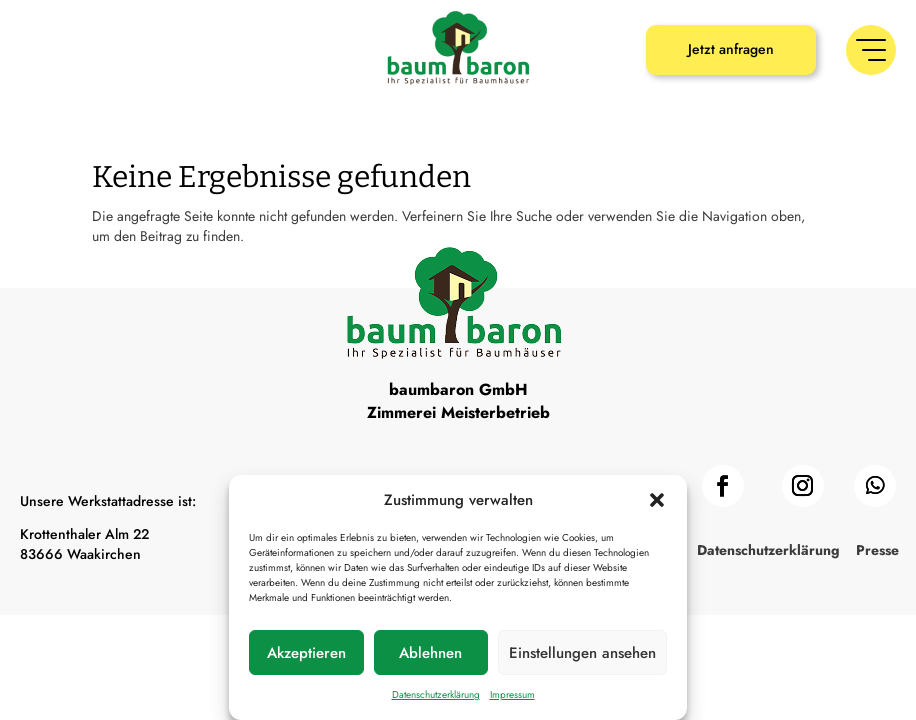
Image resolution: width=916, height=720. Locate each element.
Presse (877, 551)
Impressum (512, 694)
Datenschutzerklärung (436, 694)
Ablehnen (430, 653)
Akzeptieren (306, 653)
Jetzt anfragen (731, 49)
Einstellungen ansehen (582, 653)
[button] (657, 500)
